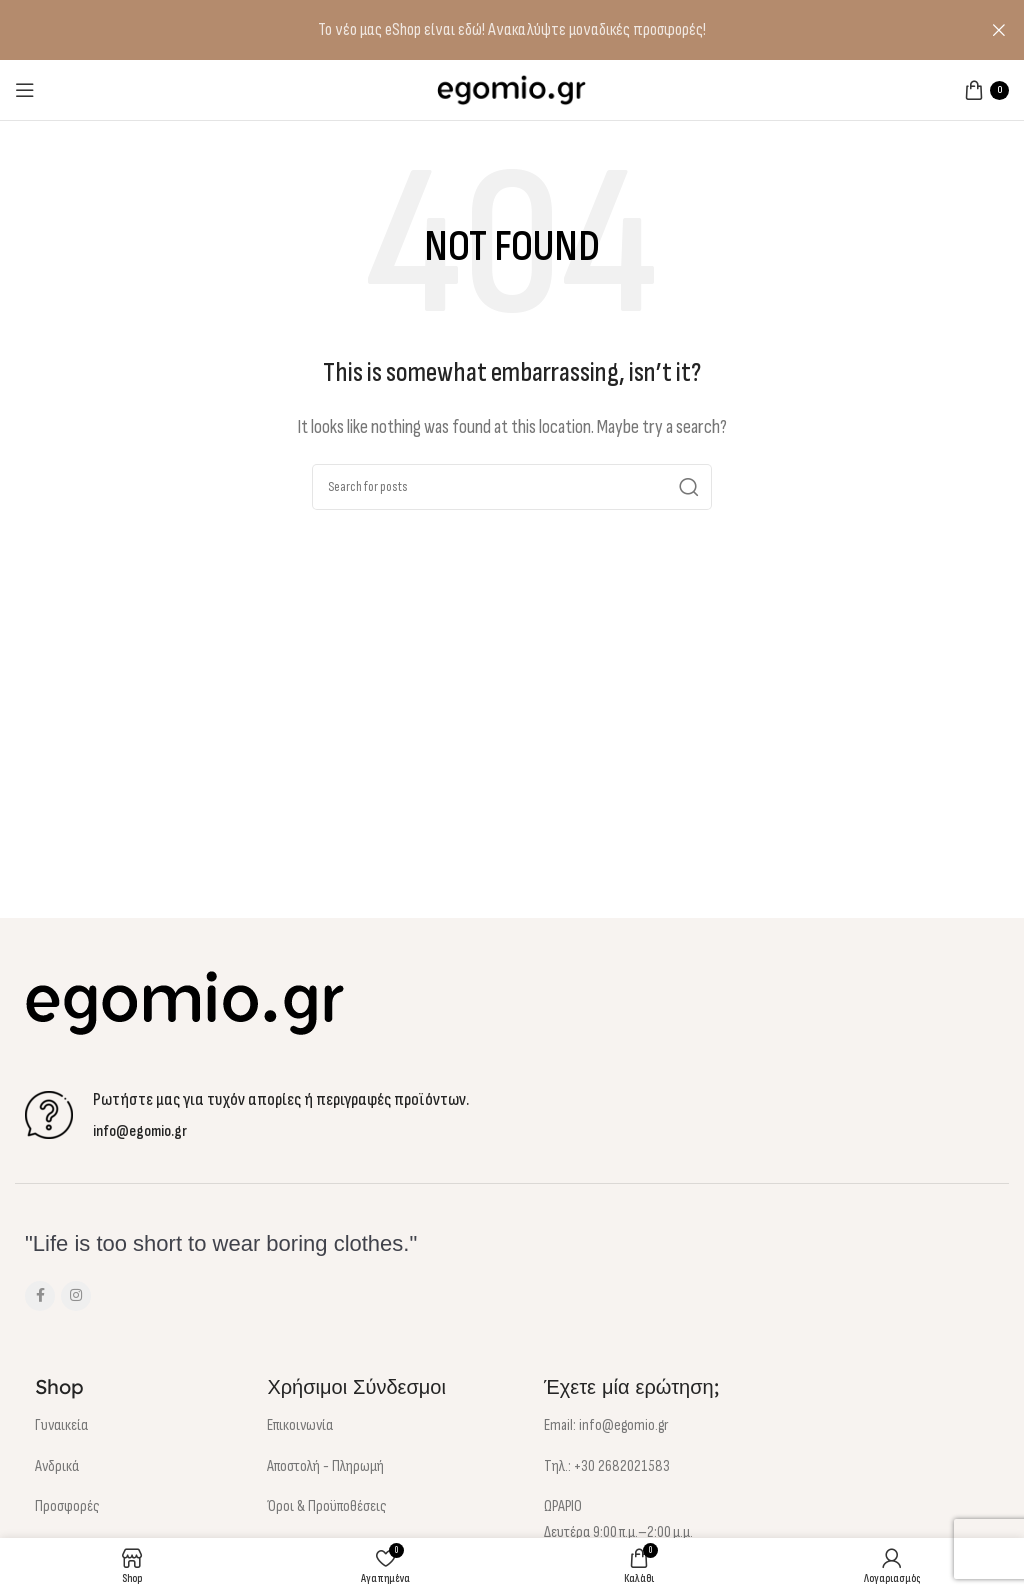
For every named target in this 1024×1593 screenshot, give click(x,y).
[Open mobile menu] (25, 90)
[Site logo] (512, 88)
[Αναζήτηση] (512, 487)
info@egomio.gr (140, 1131)
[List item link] (126, 1426)
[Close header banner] (999, 30)
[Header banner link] (482, 30)
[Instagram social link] (76, 1296)
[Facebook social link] (40, 1296)
